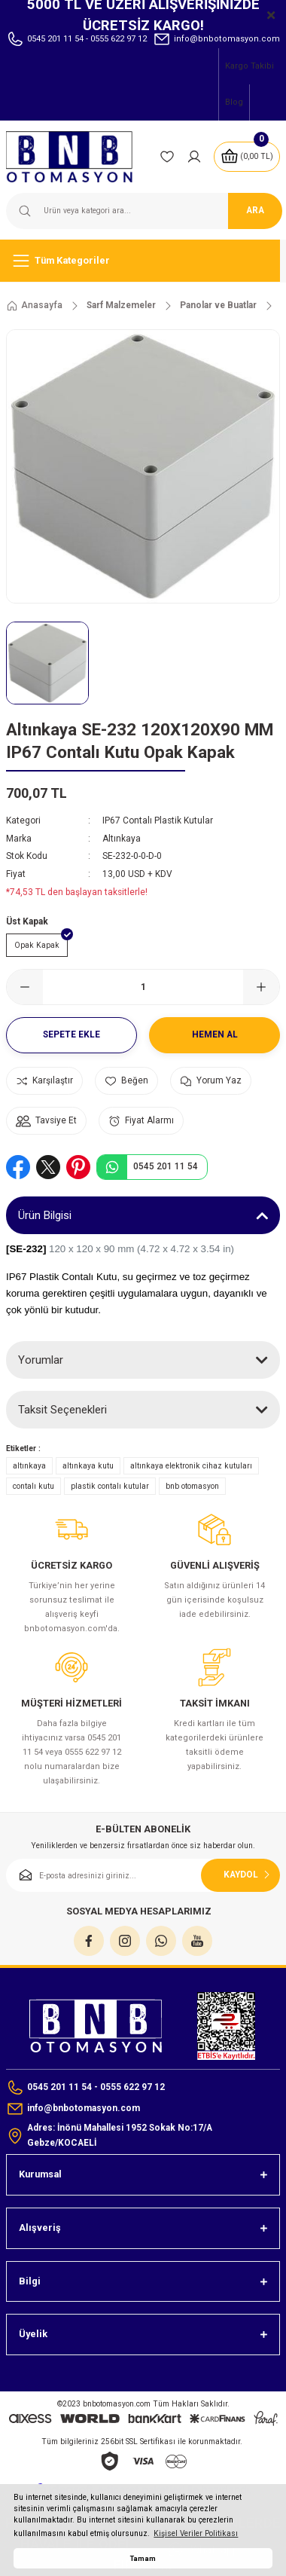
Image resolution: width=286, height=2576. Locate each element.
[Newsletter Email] (143, 1875)
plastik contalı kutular (110, 1486)
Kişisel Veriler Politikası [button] (196, 2533)
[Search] (143, 211)
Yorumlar (40, 1360)
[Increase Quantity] (261, 987)
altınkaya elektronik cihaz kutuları (191, 1466)
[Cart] (247, 157)
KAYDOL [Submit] (248, 1875)
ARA (255, 210)
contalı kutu (33, 1486)
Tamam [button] (143, 2558)
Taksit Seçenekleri (62, 1409)
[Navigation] (143, 261)
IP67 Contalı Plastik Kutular (157, 820)
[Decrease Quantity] (25, 987)
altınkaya (29, 1466)
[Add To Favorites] (126, 1081)
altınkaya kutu (88, 1466)
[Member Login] (194, 157)
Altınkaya (121, 838)
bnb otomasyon (192, 1486)
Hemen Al (215, 1034)
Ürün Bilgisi (45, 1215)
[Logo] (77, 156)
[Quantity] (143, 987)
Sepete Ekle (71, 1034)
